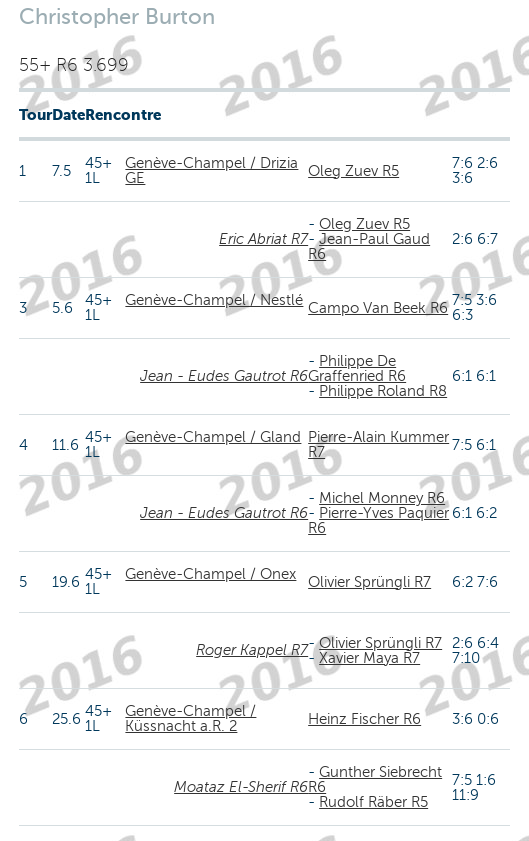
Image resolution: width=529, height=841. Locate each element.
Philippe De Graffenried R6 (357, 368)
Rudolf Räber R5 (373, 802)
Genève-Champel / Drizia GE (211, 170)
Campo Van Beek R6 (378, 308)
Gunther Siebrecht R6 (375, 779)
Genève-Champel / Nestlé (214, 300)
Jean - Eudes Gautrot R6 (224, 376)
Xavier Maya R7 (369, 658)
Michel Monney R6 (382, 498)
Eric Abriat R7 (263, 239)
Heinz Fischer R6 (364, 719)
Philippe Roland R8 (383, 391)
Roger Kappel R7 (252, 650)
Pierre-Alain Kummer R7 (378, 444)
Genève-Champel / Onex (210, 574)
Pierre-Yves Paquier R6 (378, 520)
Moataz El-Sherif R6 (241, 787)
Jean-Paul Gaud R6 (369, 246)
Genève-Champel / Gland (213, 437)
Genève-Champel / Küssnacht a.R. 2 (190, 718)
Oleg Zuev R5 (353, 171)
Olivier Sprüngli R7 (369, 582)
